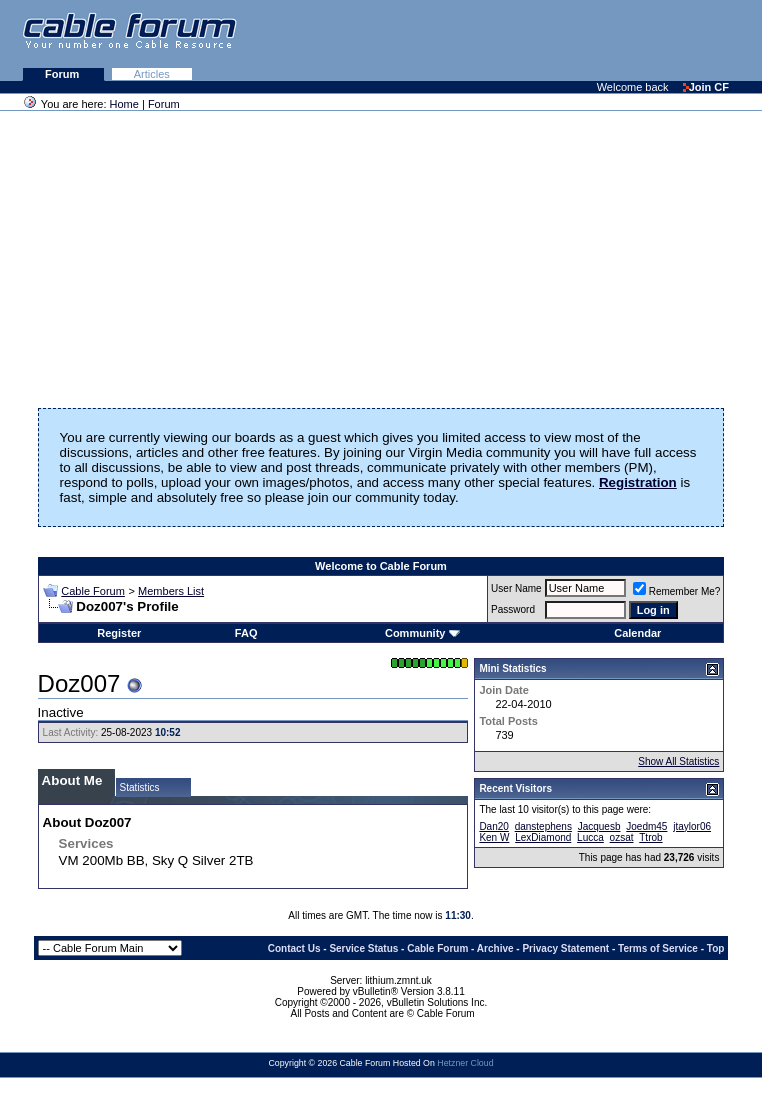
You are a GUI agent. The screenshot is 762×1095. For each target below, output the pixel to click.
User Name (516, 588)
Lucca (590, 837)
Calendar (637, 633)
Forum (63, 74)
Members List (171, 591)
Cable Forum (93, 591)
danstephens (543, 826)
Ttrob (650, 837)
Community (422, 633)
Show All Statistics (678, 761)
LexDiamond (543, 837)
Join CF (706, 87)
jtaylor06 (692, 826)
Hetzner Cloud (465, 1063)
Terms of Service (658, 948)
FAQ (246, 633)
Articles (152, 74)
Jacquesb (599, 826)
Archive (495, 948)
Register (119, 633)
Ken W (494, 837)
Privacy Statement (565, 948)
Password (513, 609)
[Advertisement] (518, 40)
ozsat (622, 837)
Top (716, 948)
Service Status (363, 948)
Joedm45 (646, 826)
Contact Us (294, 948)
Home (124, 104)
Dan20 (493, 826)
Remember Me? (677, 591)
